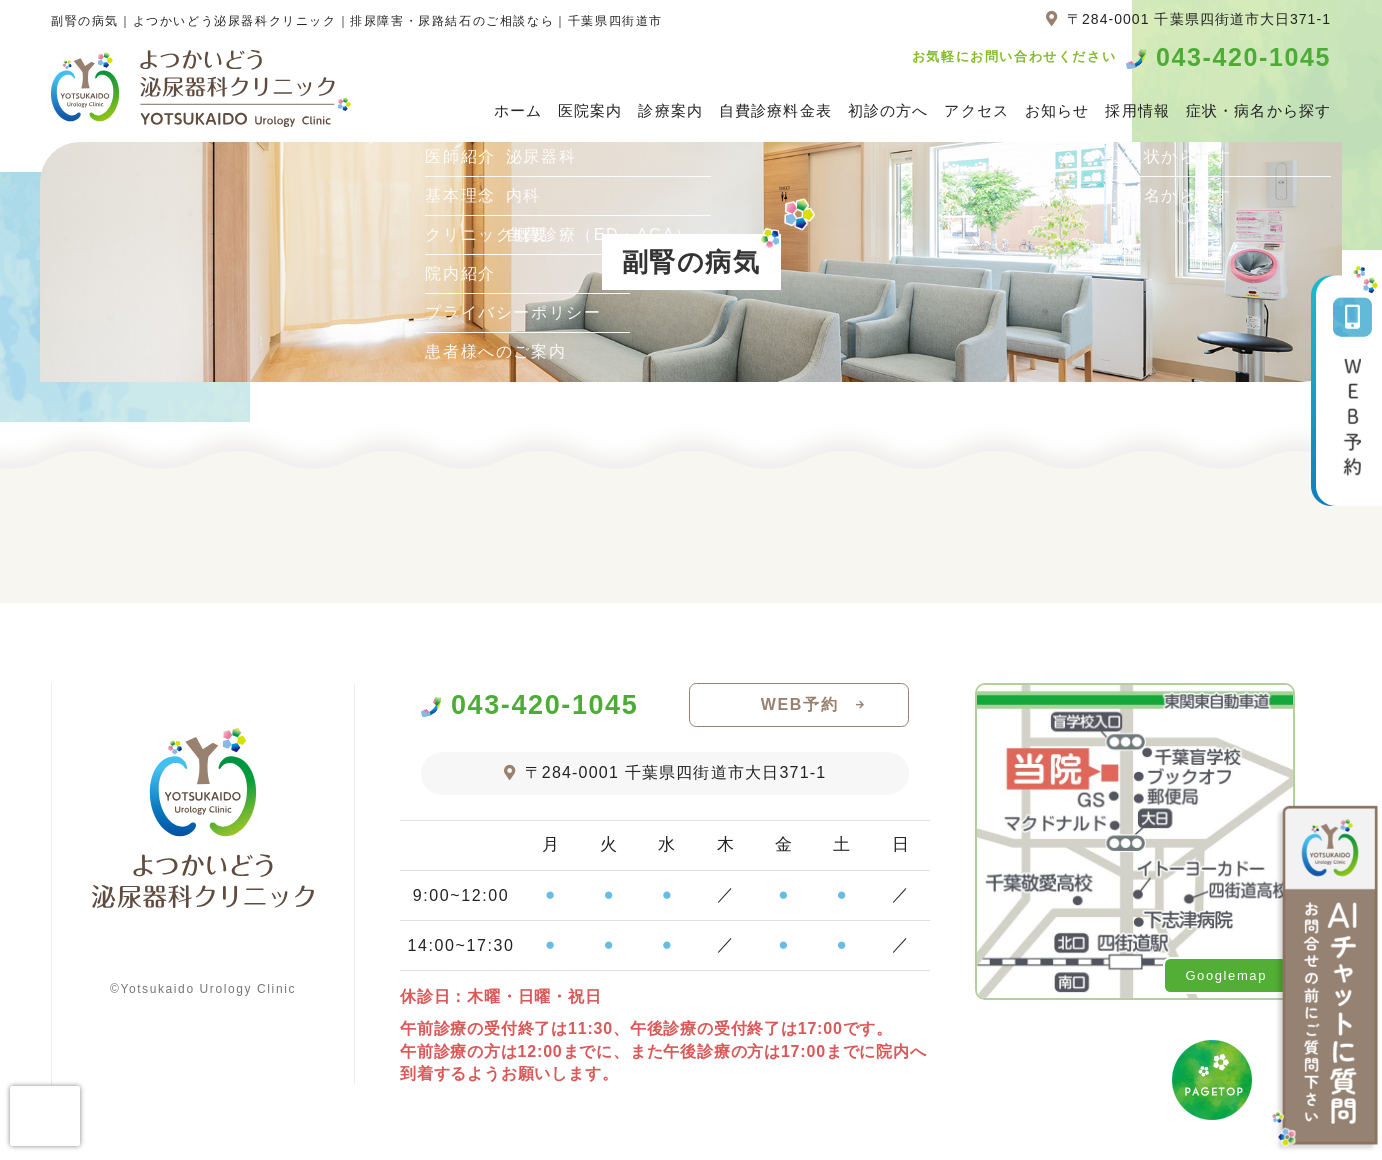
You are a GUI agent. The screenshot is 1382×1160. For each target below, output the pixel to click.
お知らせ (1057, 110)
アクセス (976, 110)
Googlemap (1226, 975)
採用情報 (1137, 110)
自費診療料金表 (775, 110)
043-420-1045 (1243, 57)
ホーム (518, 110)
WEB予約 (799, 704)
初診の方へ (888, 110)
